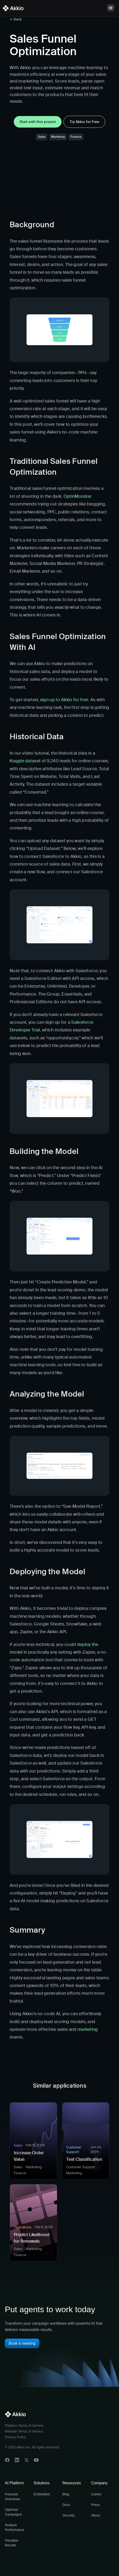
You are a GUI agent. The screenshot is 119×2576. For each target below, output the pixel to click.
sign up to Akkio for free (64, 700)
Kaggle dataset (25, 761)
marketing (87, 2029)
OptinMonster (77, 496)
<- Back (16, 19)
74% (82, 372)
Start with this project (38, 122)
